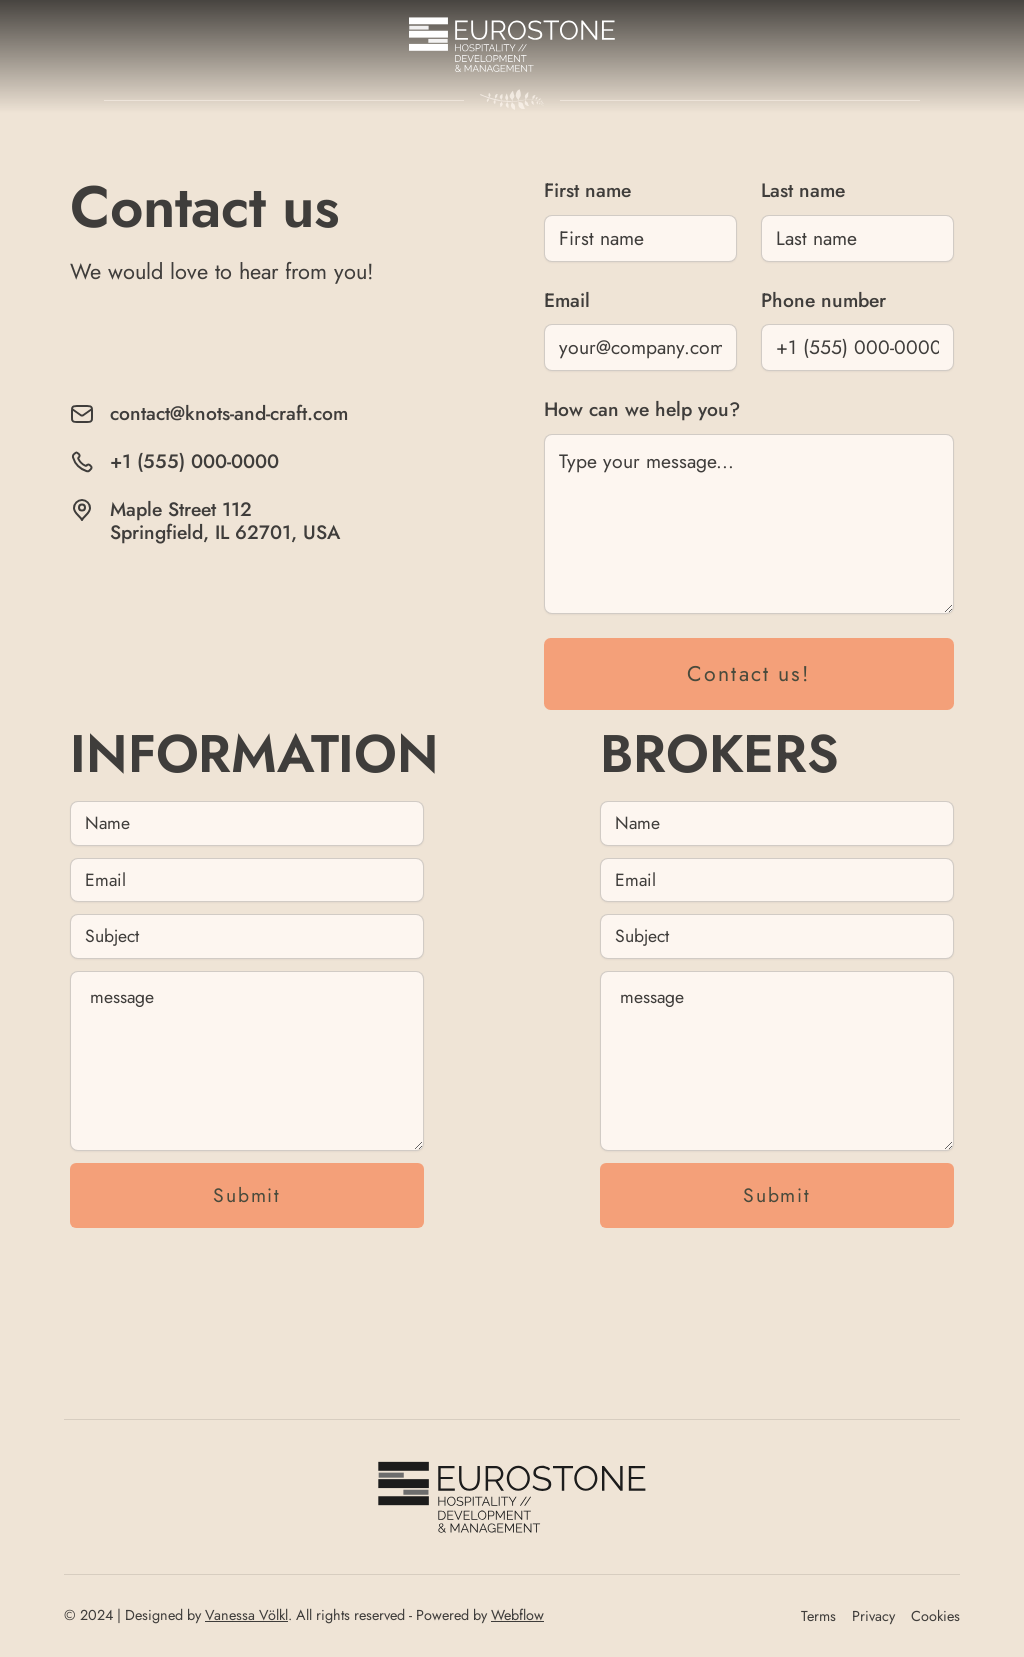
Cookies (935, 1616)
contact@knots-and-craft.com (229, 413)
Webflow (517, 1615)
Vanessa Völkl (246, 1615)
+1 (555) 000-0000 (194, 461)
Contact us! (748, 673)
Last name (803, 190)
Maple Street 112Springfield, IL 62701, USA (225, 521)
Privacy (873, 1616)
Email (567, 300)
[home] (512, 44)
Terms (818, 1616)
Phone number (823, 300)
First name (587, 190)
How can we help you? (642, 409)
